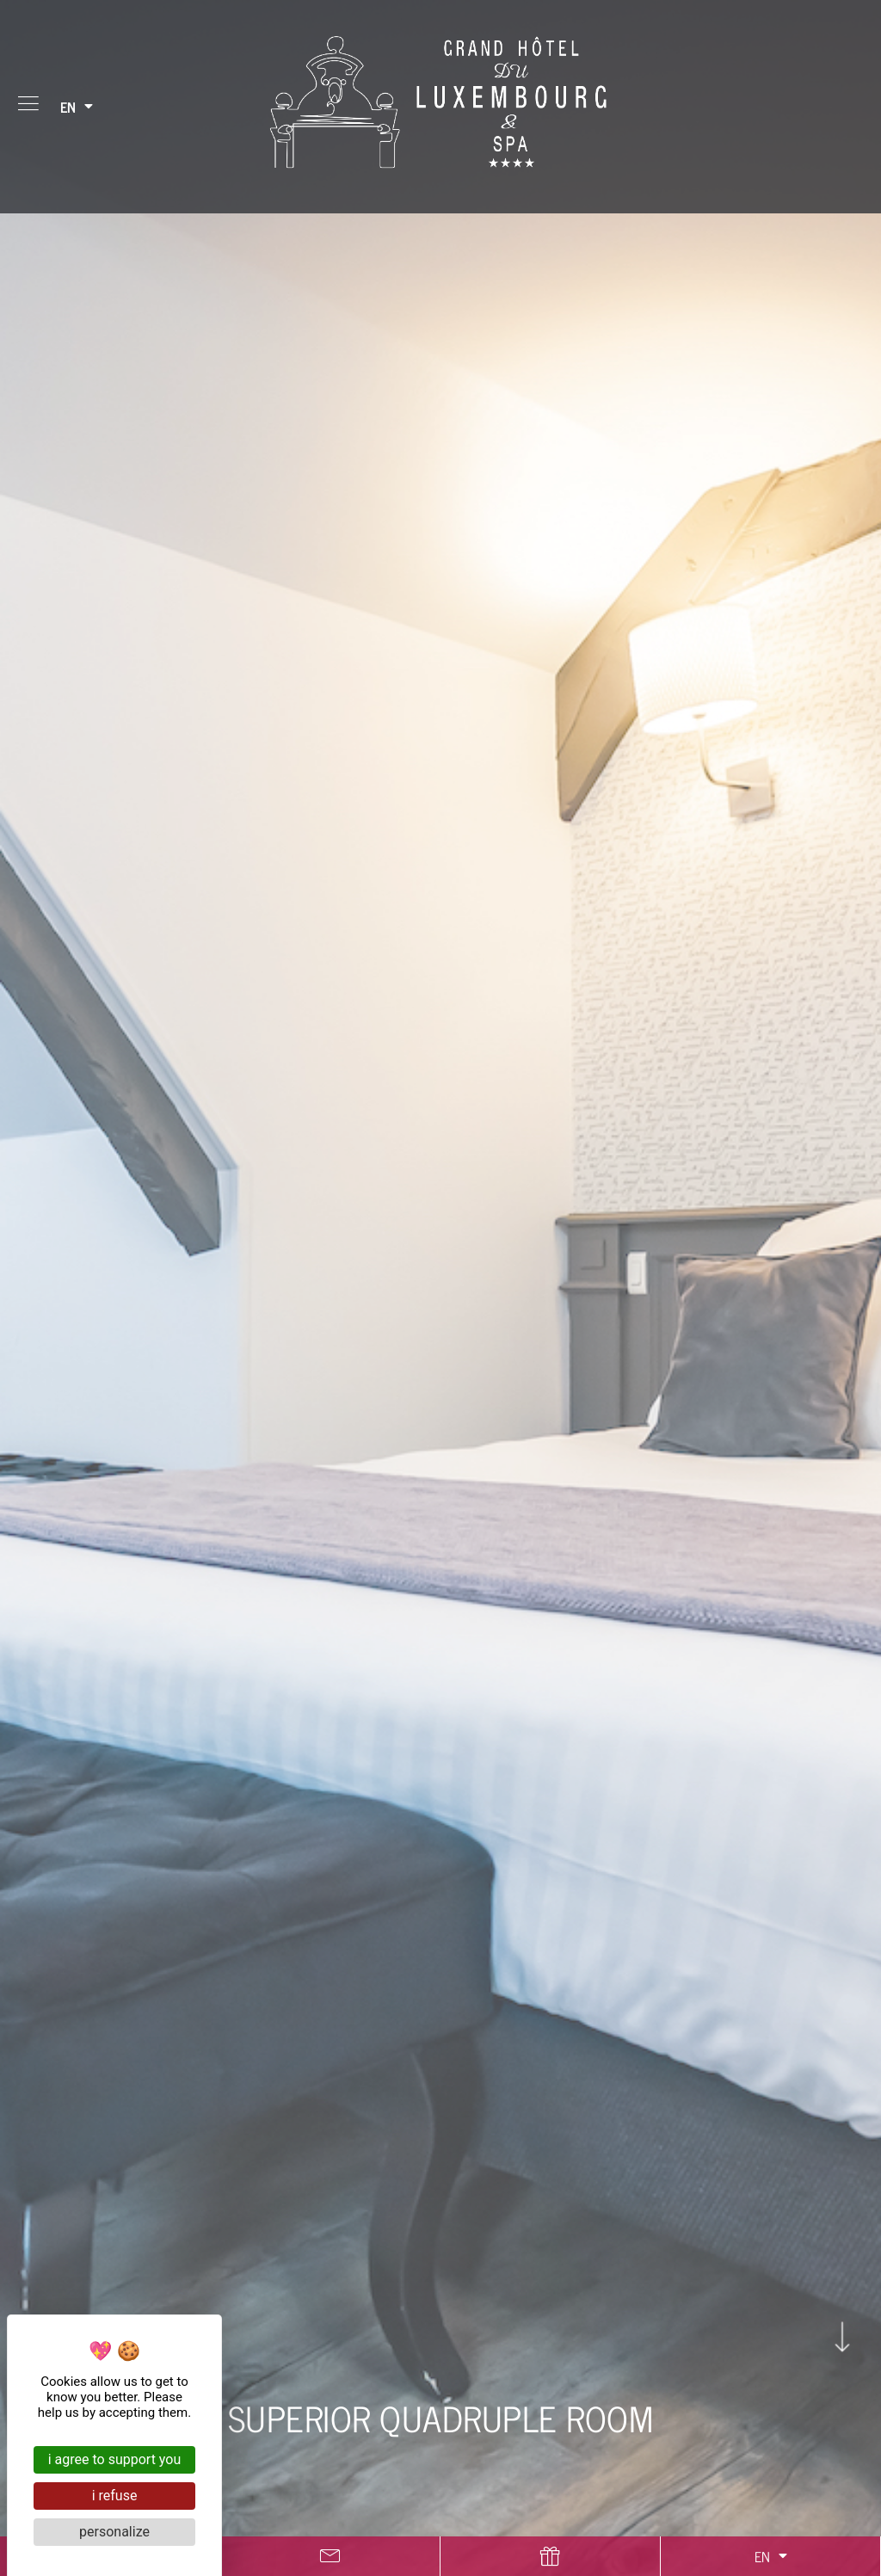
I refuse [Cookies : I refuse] (115, 2495)
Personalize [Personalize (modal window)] (114, 2532)
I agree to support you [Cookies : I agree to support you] (115, 2459)
